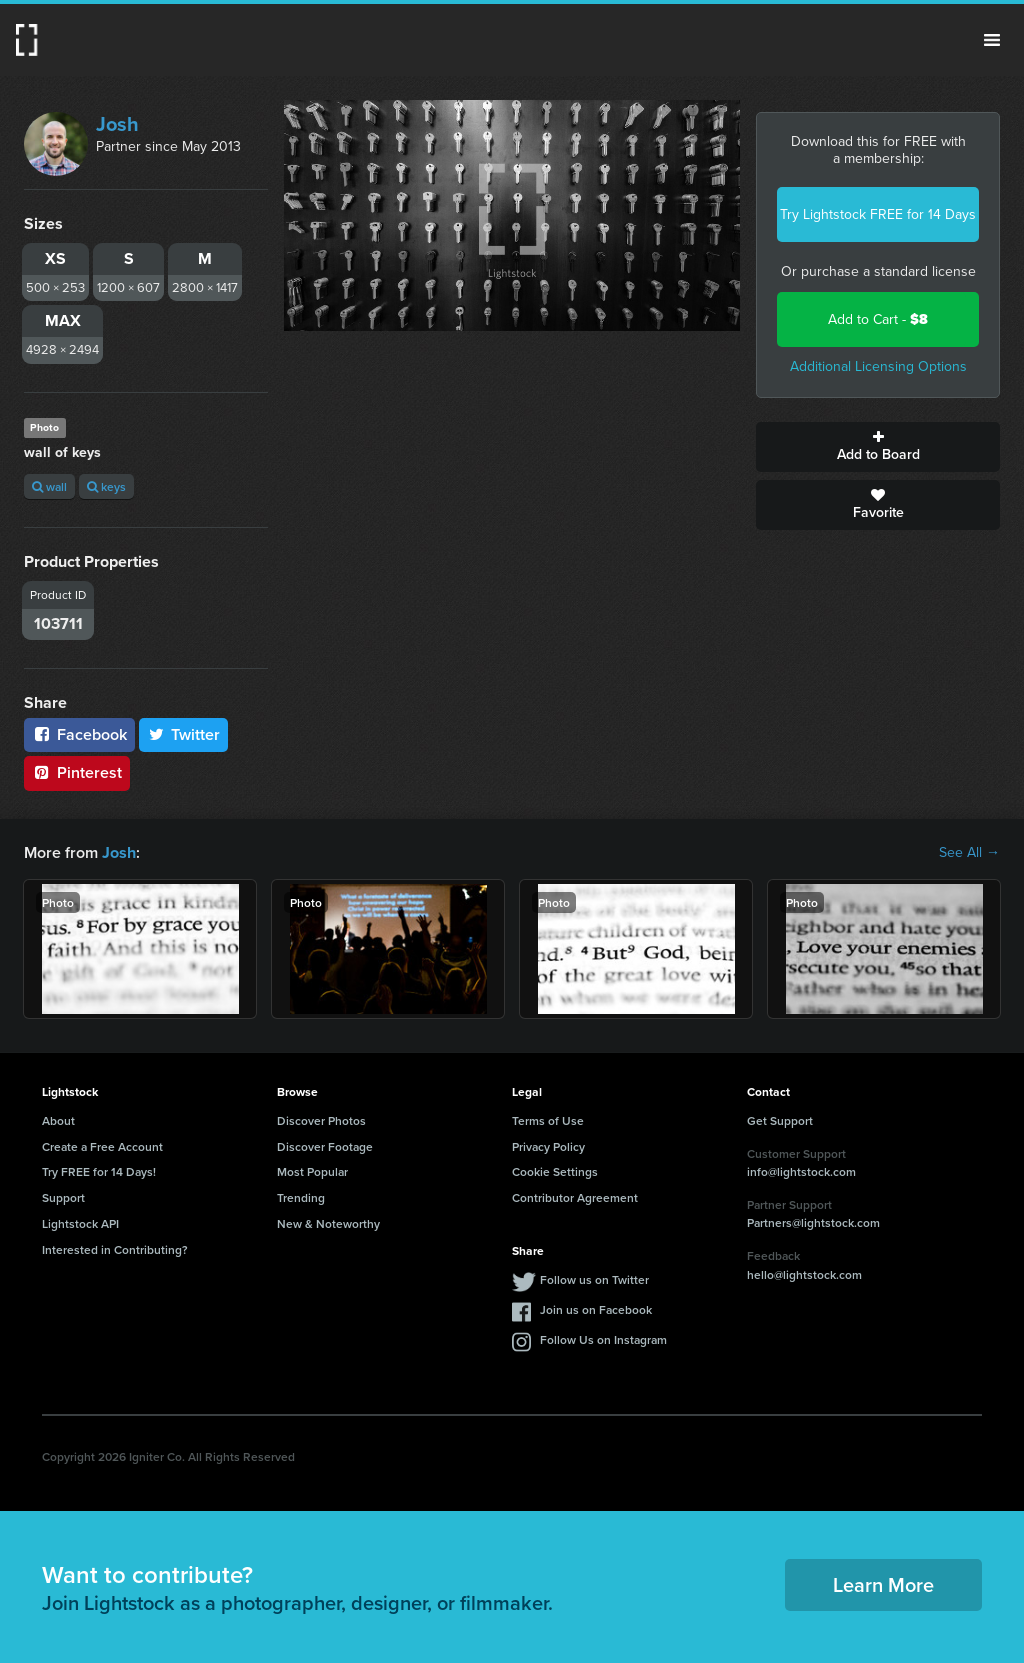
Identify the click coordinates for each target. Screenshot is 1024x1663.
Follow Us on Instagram (603, 1338)
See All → (969, 853)
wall (49, 486)
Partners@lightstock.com (813, 1222)
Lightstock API (80, 1223)
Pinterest (77, 772)
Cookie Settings (555, 1171)
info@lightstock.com (801, 1171)
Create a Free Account (102, 1146)
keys (106, 486)
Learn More (883, 1584)
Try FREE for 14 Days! (99, 1171)
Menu (992, 40)
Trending (301, 1197)
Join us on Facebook (596, 1308)
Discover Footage (325, 1146)
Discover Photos (321, 1120)
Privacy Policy (548, 1146)
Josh (117, 124)
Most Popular (312, 1171)
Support (63, 1197)
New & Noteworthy (328, 1223)
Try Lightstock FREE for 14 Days (878, 214)
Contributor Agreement (575, 1197)
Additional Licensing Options (878, 366)
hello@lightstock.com (804, 1274)
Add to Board (878, 447)
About (58, 1120)
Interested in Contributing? (115, 1249)
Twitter (184, 734)
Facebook (79, 734)
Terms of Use (548, 1120)
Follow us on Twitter (594, 1278)
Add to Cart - (878, 319)
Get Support (780, 1120)
